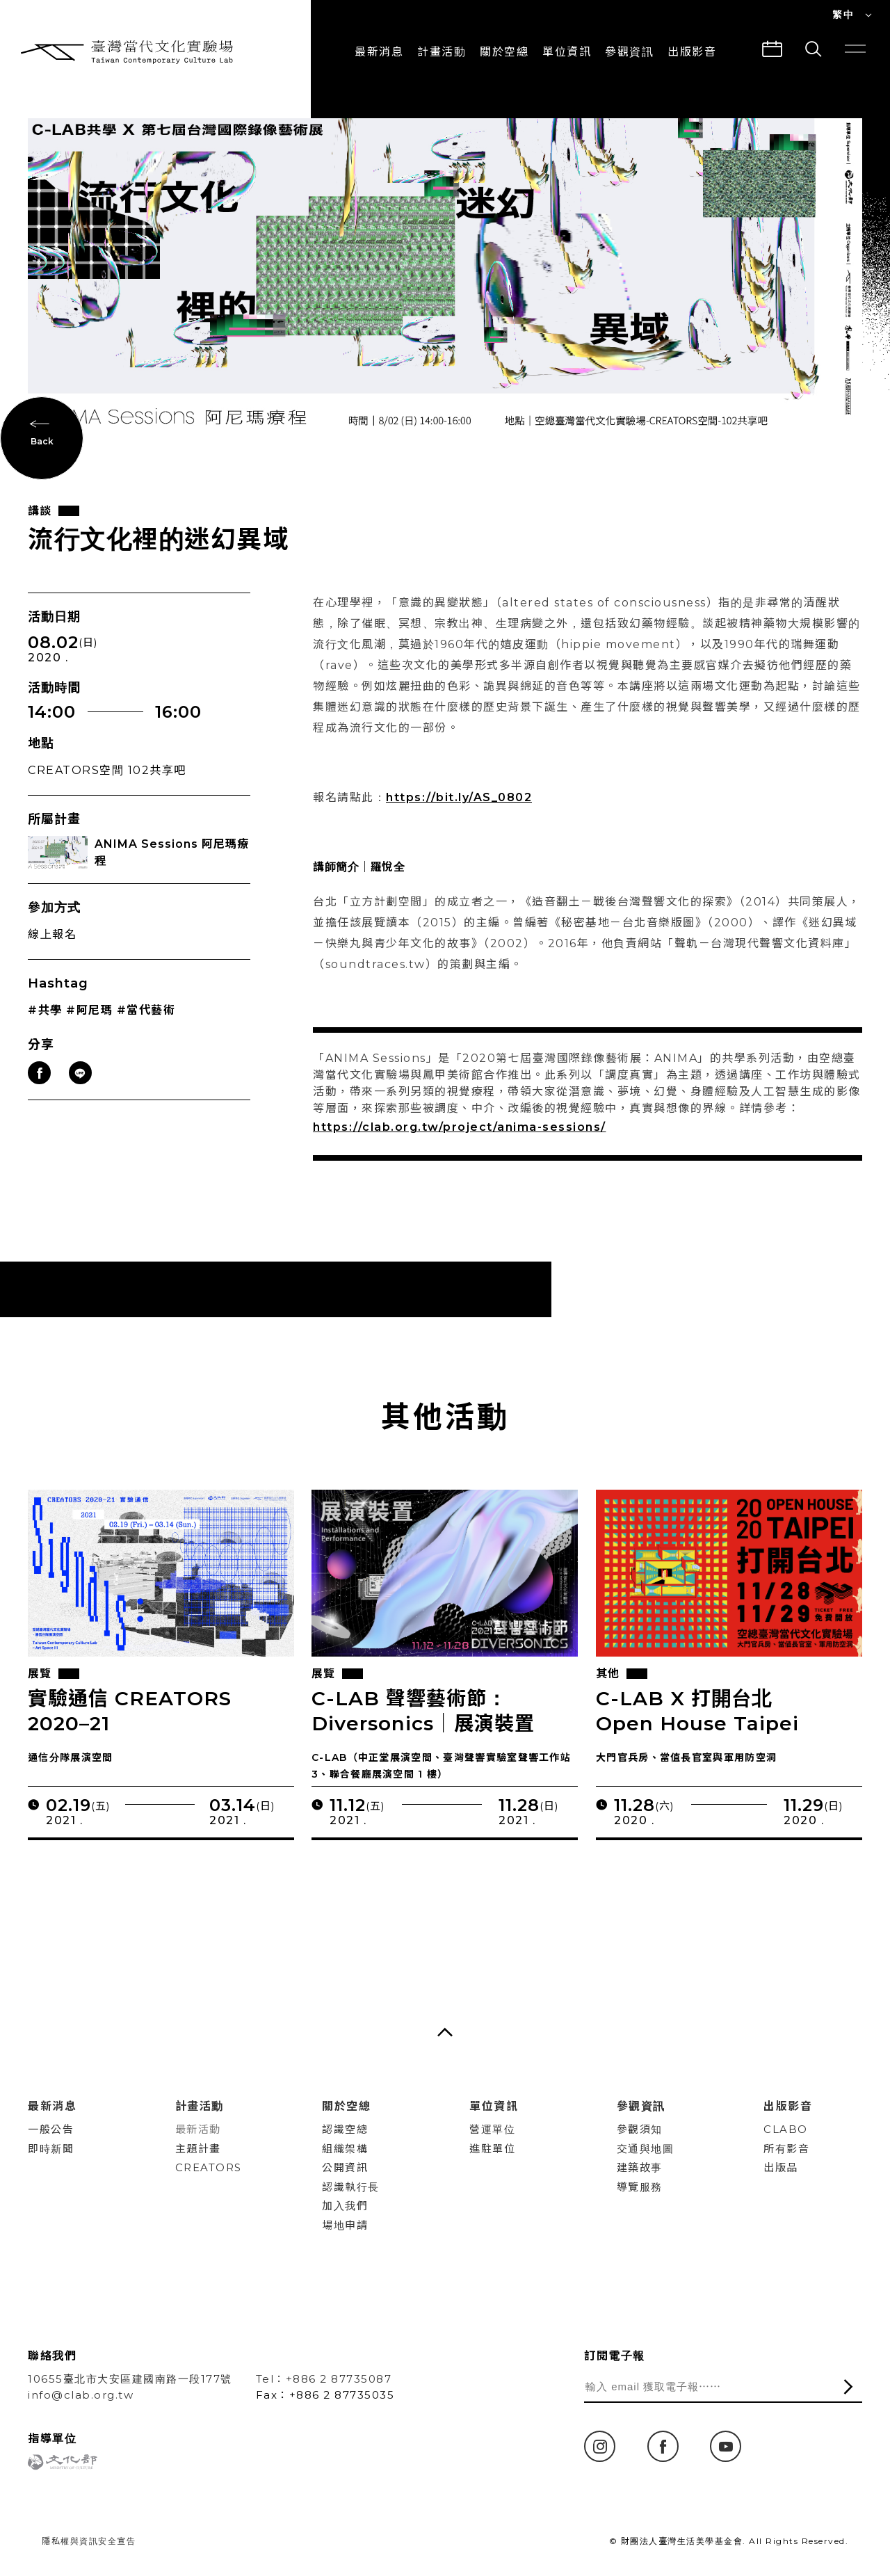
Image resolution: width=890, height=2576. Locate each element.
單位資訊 (566, 51)
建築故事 (640, 2167)
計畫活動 (441, 51)
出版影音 (787, 2106)
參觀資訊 (629, 51)
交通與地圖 (645, 2148)
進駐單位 (492, 2148)
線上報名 (52, 951)
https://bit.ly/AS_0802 (459, 814)
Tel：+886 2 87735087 (324, 2378)
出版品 (780, 2167)
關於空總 (504, 51)
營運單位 (492, 2129)
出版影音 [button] (692, 51)
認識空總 (345, 2129)
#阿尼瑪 (89, 1027)
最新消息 (379, 51)
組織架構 (345, 2148)
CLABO (785, 2129)
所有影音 (786, 2148)
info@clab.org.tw (81, 2394)
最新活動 (198, 2129)
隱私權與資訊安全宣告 (89, 2541)
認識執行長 (351, 2186)
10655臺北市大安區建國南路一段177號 (130, 2378)
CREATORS (208, 2167)
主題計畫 (198, 2148)
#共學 (45, 1027)
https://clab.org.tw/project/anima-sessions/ (459, 1144)
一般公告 (51, 2129)
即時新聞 (51, 2148)
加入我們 (345, 2205)
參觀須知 (640, 2129)
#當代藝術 (146, 1027)
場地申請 (345, 2225)
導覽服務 (640, 2186)
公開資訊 (345, 2167)
